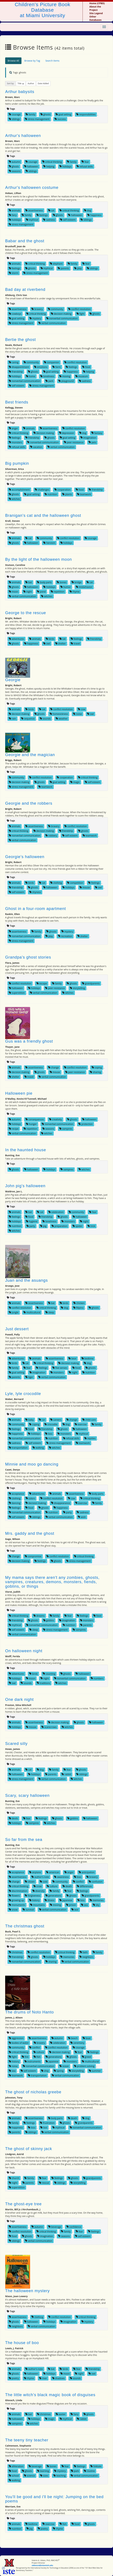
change (53, 1067)
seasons (14, 171)
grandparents (91, 983)
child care (89, 1419)
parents (63, 268)
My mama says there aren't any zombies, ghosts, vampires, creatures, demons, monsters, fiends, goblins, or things (52, 1581)
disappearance (60, 1502)
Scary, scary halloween (27, 1795)
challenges (42, 489)
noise (77, 713)
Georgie (12, 680)
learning (43, 2471)
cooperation (62, 489)
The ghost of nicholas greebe (33, 2092)
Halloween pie (18, 1093)
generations (53, 1895)
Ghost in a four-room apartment (35, 908)
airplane (35, 1872)
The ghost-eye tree (23, 2204)
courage (14, 114)
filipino (78, 1307)
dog (87, 210)
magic (75, 782)
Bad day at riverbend (25, 289)
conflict (78, 1881)
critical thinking (52, 161)
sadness (49, 219)
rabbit (66, 1774)
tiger (29, 1377)
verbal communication (52, 323)
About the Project (95, 8)
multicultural (31, 1312)
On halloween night (23, 1651)
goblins (48, 1620)
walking (38, 1447)
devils (13, 1818)
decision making (61, 313)
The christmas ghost (24, 1926)
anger (13, 428)
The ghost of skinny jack (28, 2148)
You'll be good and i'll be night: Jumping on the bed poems (54, 2498)
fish (37, 2056)
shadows (58, 2378)
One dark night (19, 1699)
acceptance (16, 1493)
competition (75, 882)
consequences (34, 1119)
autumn (14, 161)
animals (14, 210)
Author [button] (31, 83)
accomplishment (19, 489)
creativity (55, 1119)
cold (43, 1881)
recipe (13, 1128)
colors (30, 1498)
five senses (59, 1367)
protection (85, 1124)
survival (28, 1909)
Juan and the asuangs (26, 1280)
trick (91, 1226)
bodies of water (19, 2042)
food (86, 367)
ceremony (77, 2042)
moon (13, 591)
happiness (94, 215)
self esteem (67, 219)
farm (56, 367)
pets (92, 442)
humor (65, 587)
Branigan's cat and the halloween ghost (43, 515)
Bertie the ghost (20, 339)
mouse (85, 887)
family (30, 114)
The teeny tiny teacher (26, 2440)
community (55, 309)
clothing (56, 882)
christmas (15, 1952)
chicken (79, 1303)
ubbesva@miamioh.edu (42, 2565)
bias (77, 1877)
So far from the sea (23, 1839)
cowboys (15, 313)
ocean (64, 2066)
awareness (61, 1877)
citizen (30, 1881)
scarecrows (49, 1727)
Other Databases (95, 18)
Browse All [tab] (13, 60)
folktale (95, 2466)
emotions (40, 367)
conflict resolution (79, 309)
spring (58, 2070)
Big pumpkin (17, 463)
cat (51, 210)
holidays (65, 166)
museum (81, 376)
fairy (12, 215)
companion (51, 362)
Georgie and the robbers (28, 803)
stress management (37, 119)
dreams (39, 1615)
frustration (47, 2122)
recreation (65, 936)
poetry (14, 2378)
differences (84, 1886)
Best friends (16, 402)
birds (50, 638)
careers (55, 1419)
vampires (65, 1128)
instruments (32, 2061)
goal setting (63, 114)
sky (96, 1904)
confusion (95, 1881)
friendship (16, 371)
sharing (95, 1072)
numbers (97, 1678)
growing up (16, 1900)
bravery (37, 309)
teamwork (84, 494)
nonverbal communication (62, 318)
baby (29, 1419)
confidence (73, 2226)
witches (14, 498)
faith (84, 1952)
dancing (14, 1502)
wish (82, 1516)
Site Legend (96, 13)
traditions (43, 1682)
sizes (44, 2475)
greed (86, 2056)
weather (62, 718)
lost (43, 2127)
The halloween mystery (27, 2290)
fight (80, 313)
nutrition (51, 494)
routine (89, 2471)
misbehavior (84, 587)
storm (13, 273)
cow (81, 709)
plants (67, 494)
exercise (81, 1424)
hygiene (31, 1221)
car (42, 1419)
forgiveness (32, 1895)
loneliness (47, 376)
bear (72, 1358)
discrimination (18, 1890)
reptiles (89, 1438)
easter (61, 2414)
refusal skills (85, 166)
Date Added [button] (43, 83)
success (60, 119)
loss (48, 1433)
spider (77, 1226)
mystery (35, 318)
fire (25, 2056)
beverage (54, 2226)
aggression (16, 2038)
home (30, 376)
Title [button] (20, 83)
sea (84, 1904)
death (67, 1886)
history (34, 1900)
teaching (59, 2475)
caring (13, 362)
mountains (37, 1904)
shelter (60, 643)
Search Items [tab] (52, 60)
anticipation (87, 1872)
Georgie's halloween (24, 856)
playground (66, 381)
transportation (18, 1447)
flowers (14, 1895)
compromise (33, 1556)
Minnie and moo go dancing (31, 1464)
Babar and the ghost (24, 241)
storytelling (77, 988)
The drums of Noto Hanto (29, 2012)
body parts (44, 582)
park (49, 381)
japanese (65, 1900)
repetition (57, 591)
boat (87, 2038)
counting (49, 1673)
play (78, 268)
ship (45, 2070)
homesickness (59, 713)
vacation (36, 446)
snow (13, 1909)
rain (12, 718)
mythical (32, 219)
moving (64, 376)
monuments (17, 1904)
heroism (49, 542)
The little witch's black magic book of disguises (50, 2394)
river (43, 2378)
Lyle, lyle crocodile (23, 1393)
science (29, 2475)
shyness (35, 892)
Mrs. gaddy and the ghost (29, 1533)
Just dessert (17, 1329)
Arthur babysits (19, 91)
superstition (17, 992)
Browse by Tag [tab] (32, 60)
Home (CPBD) (97, 3)
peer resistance (74, 442)
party (30, 1226)
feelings (42, 215)
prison (71, 1904)
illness (49, 1900)
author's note (40, 1877)
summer (95, 2070)
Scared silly (16, 1743)
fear (85, 161)
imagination (88, 437)
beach (73, 2038)
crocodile (50, 1424)
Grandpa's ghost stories (28, 957)
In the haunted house (25, 1150)
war (74, 1909)
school (14, 2475)
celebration (56, 1212)
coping (97, 1067)
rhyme (75, 591)
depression (66, 432)
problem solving (84, 2066)
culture (52, 1886)
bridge (77, 582)
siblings (14, 119)
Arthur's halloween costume (31, 187)
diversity (38, 1890)
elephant (56, 263)
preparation (59, 1226)
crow (37, 1886)
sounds (45, 718)
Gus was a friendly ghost (29, 1041)
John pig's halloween (25, 1186)
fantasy (96, 432)
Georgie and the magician (30, 754)
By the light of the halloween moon (38, 559)
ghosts (45, 114)
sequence (27, 718)
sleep (49, 1312)
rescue (44, 2182)
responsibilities (86, 114)
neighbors (86, 1956)
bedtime (88, 1358)
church (14, 2178)
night (27, 591)
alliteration (16, 2466)
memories (97, 1900)
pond (41, 591)
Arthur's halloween (23, 135)
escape (41, 983)
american (52, 1872)
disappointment (19, 367)
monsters (15, 442)
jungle (13, 1312)
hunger (31, 1124)
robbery (51, 835)
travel (75, 643)
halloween (31, 166)
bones (61, 582)
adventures (16, 638)
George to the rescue (25, 612)
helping (48, 166)
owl (46, 643)
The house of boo (22, 2342)
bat (28, 582)
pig (43, 1226)
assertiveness (34, 210)
